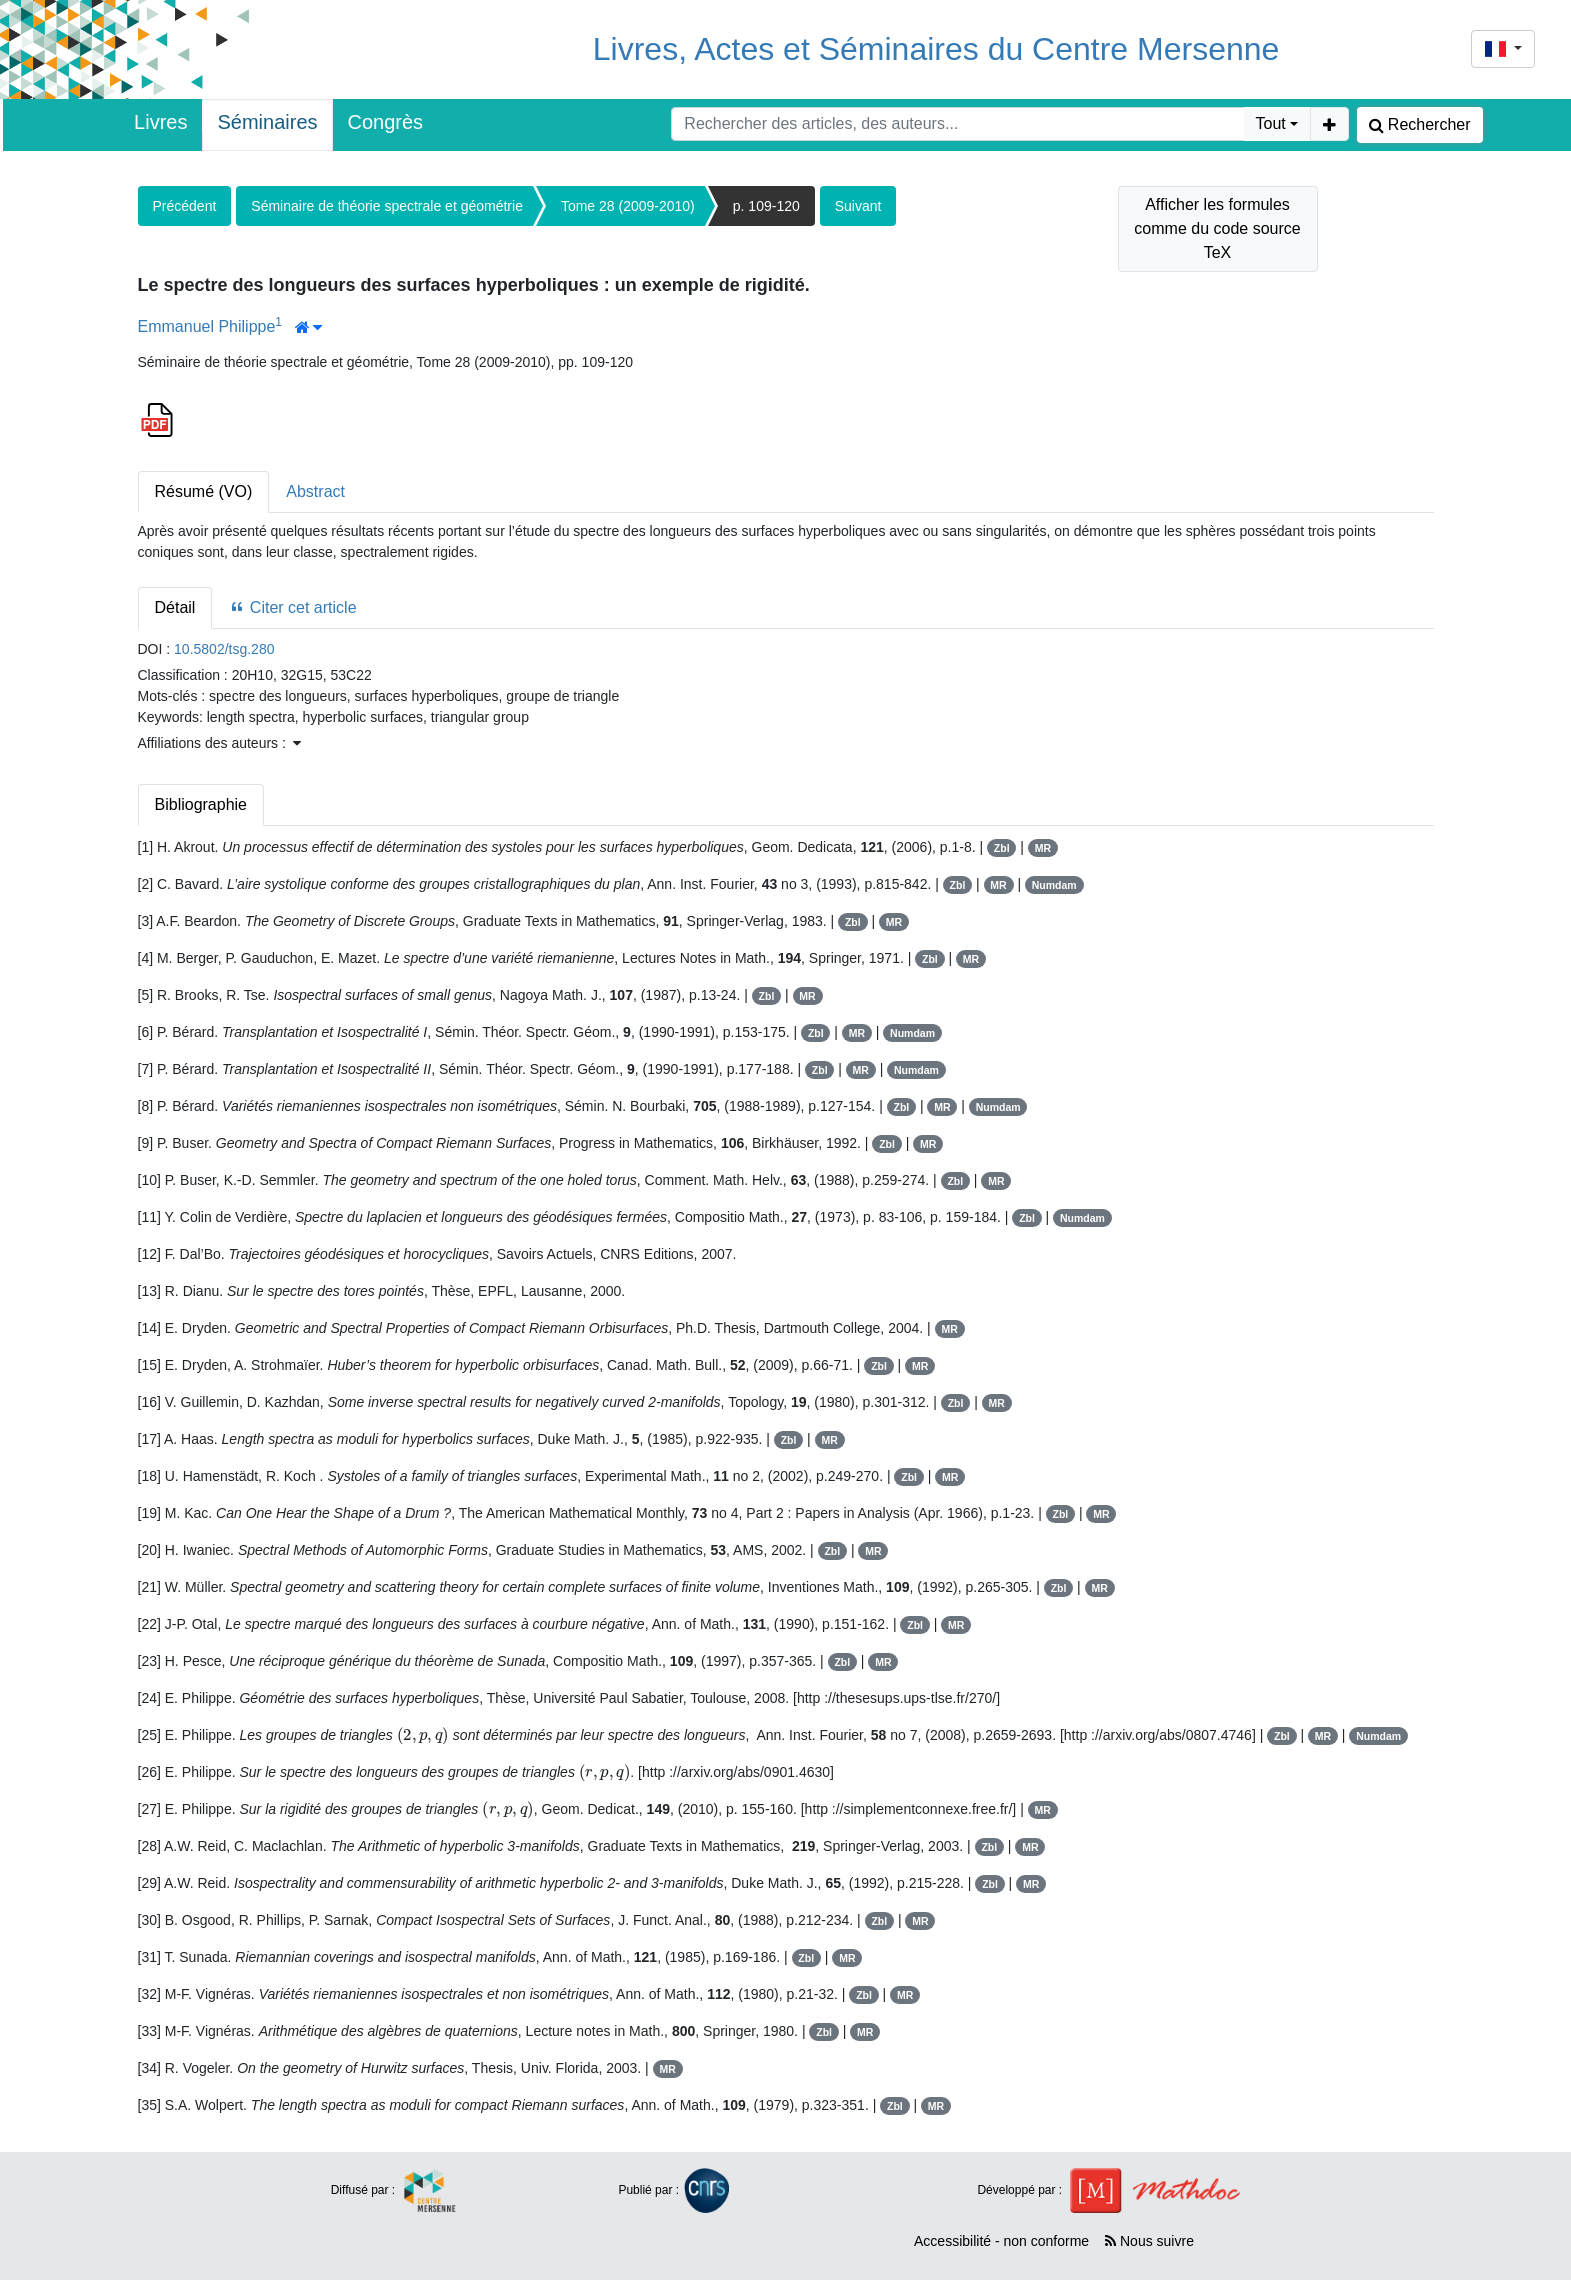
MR (1043, 848)
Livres (160, 122)
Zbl (1002, 848)
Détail (175, 607)
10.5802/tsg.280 (224, 649)
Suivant (858, 206)
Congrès (386, 122)
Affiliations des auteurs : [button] (219, 743)
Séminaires (267, 122)
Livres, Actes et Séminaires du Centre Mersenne (936, 49)
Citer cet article (292, 607)
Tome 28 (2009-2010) (628, 206)
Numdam (1054, 885)
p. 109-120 (766, 206)
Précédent (185, 206)
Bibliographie (201, 804)
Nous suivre (1149, 2241)
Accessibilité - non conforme (1001, 2241)
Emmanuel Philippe (207, 326)
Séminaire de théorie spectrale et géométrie (387, 206)
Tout (1271, 123)
